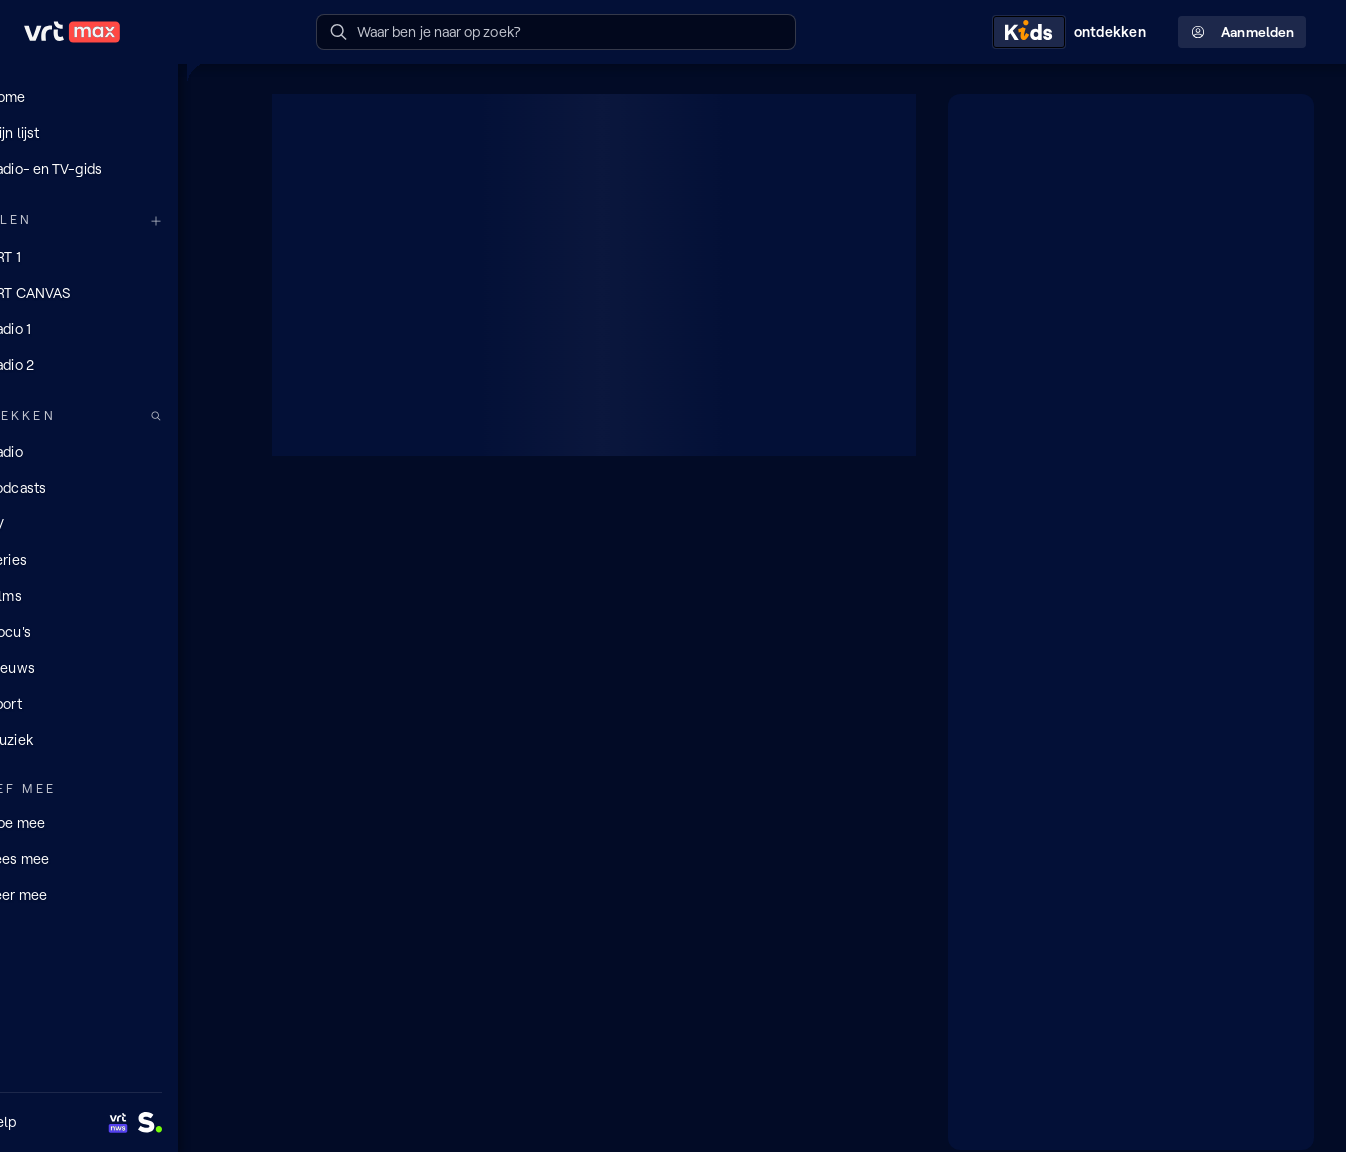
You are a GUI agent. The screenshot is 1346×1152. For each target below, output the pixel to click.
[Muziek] (120, 739)
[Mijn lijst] (120, 133)
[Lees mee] (120, 857)
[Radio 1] (120, 328)
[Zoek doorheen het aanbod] (218, 415)
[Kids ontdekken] (1073, 32)
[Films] (120, 595)
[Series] (120, 559)
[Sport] (120, 703)
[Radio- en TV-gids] (120, 169)
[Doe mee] (120, 821)
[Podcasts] (120, 487)
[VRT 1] (120, 256)
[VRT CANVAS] (120, 292)
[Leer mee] (120, 893)
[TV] (120, 523)
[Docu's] (120, 631)
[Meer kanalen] (218, 220)
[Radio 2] (120, 364)
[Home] (120, 97)
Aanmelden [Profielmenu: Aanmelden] (1242, 32)
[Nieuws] (120, 667)
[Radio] (120, 451)
